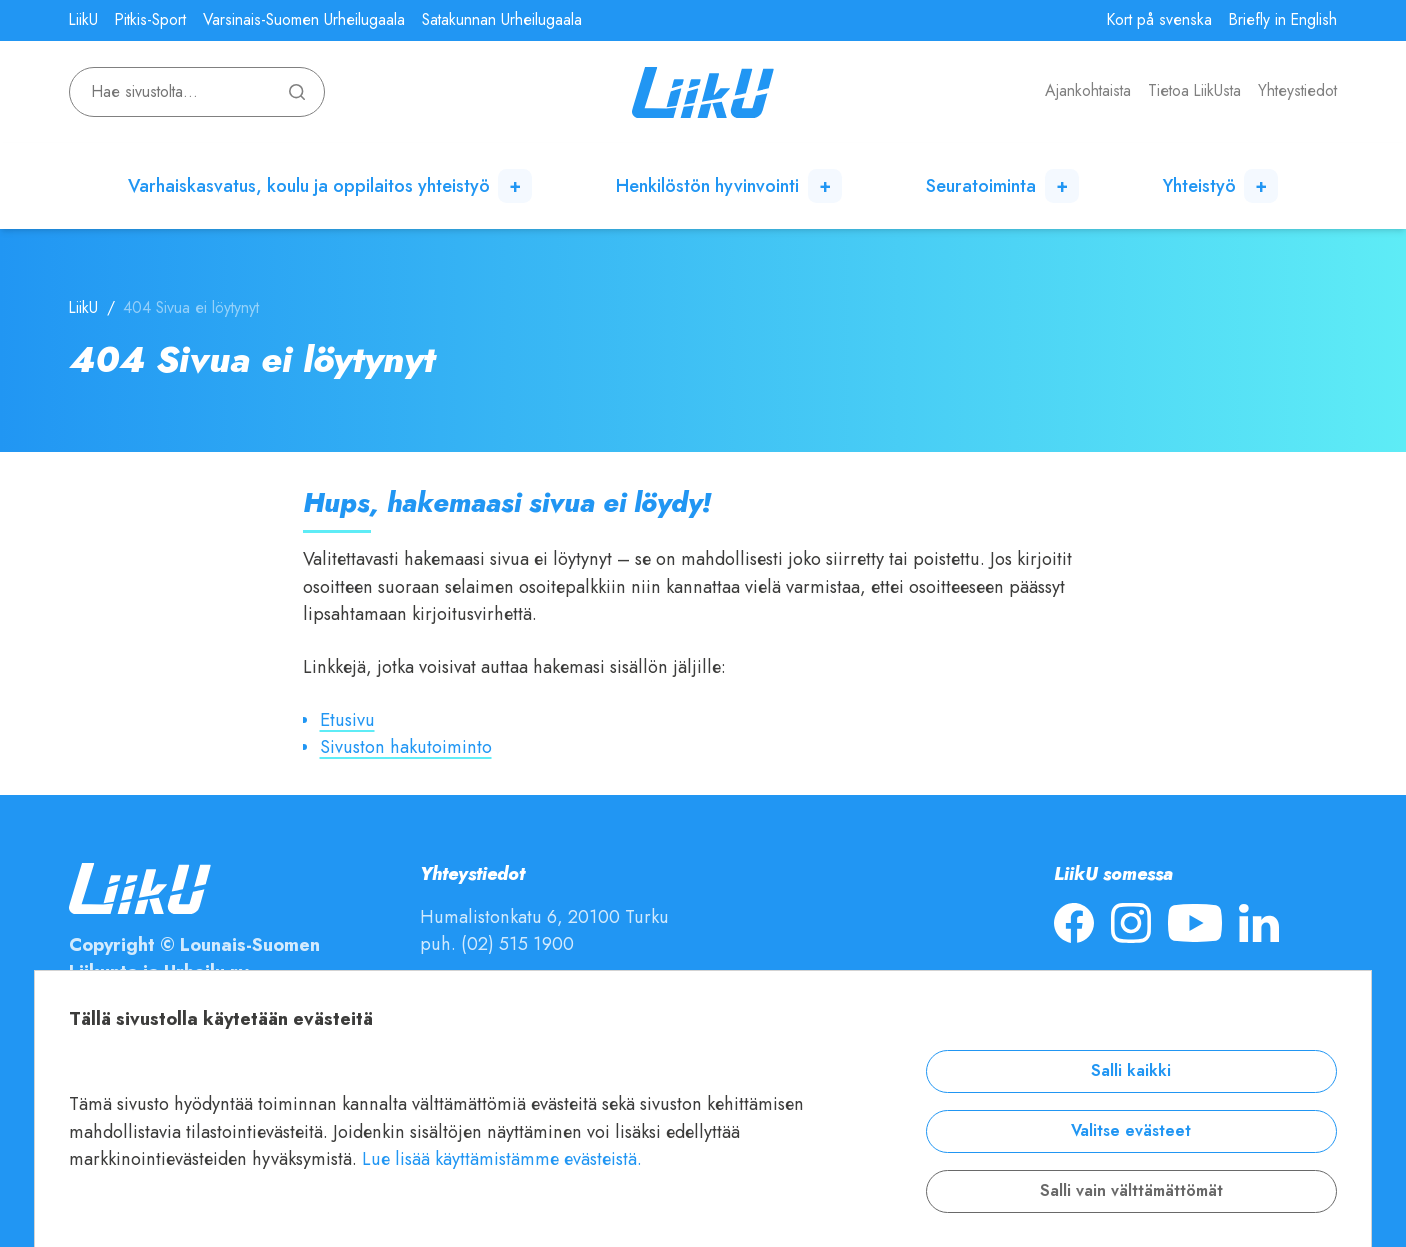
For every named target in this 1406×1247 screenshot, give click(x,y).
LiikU (83, 20)
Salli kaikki (1131, 1071)
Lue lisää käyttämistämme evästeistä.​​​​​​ (502, 1158)
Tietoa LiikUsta (1194, 91)
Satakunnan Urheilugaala (502, 20)
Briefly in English (1283, 20)
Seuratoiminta (981, 185)
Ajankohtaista (1088, 91)
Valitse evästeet (1131, 1131)
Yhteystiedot (1297, 91)
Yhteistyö (1199, 185)
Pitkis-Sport (150, 20)
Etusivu (347, 719)
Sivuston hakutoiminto (406, 746)
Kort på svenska (1159, 20)
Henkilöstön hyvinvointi (707, 185)
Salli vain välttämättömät (1131, 1191)
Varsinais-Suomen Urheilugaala (304, 20)
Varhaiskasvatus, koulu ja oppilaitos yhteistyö (309, 185)
